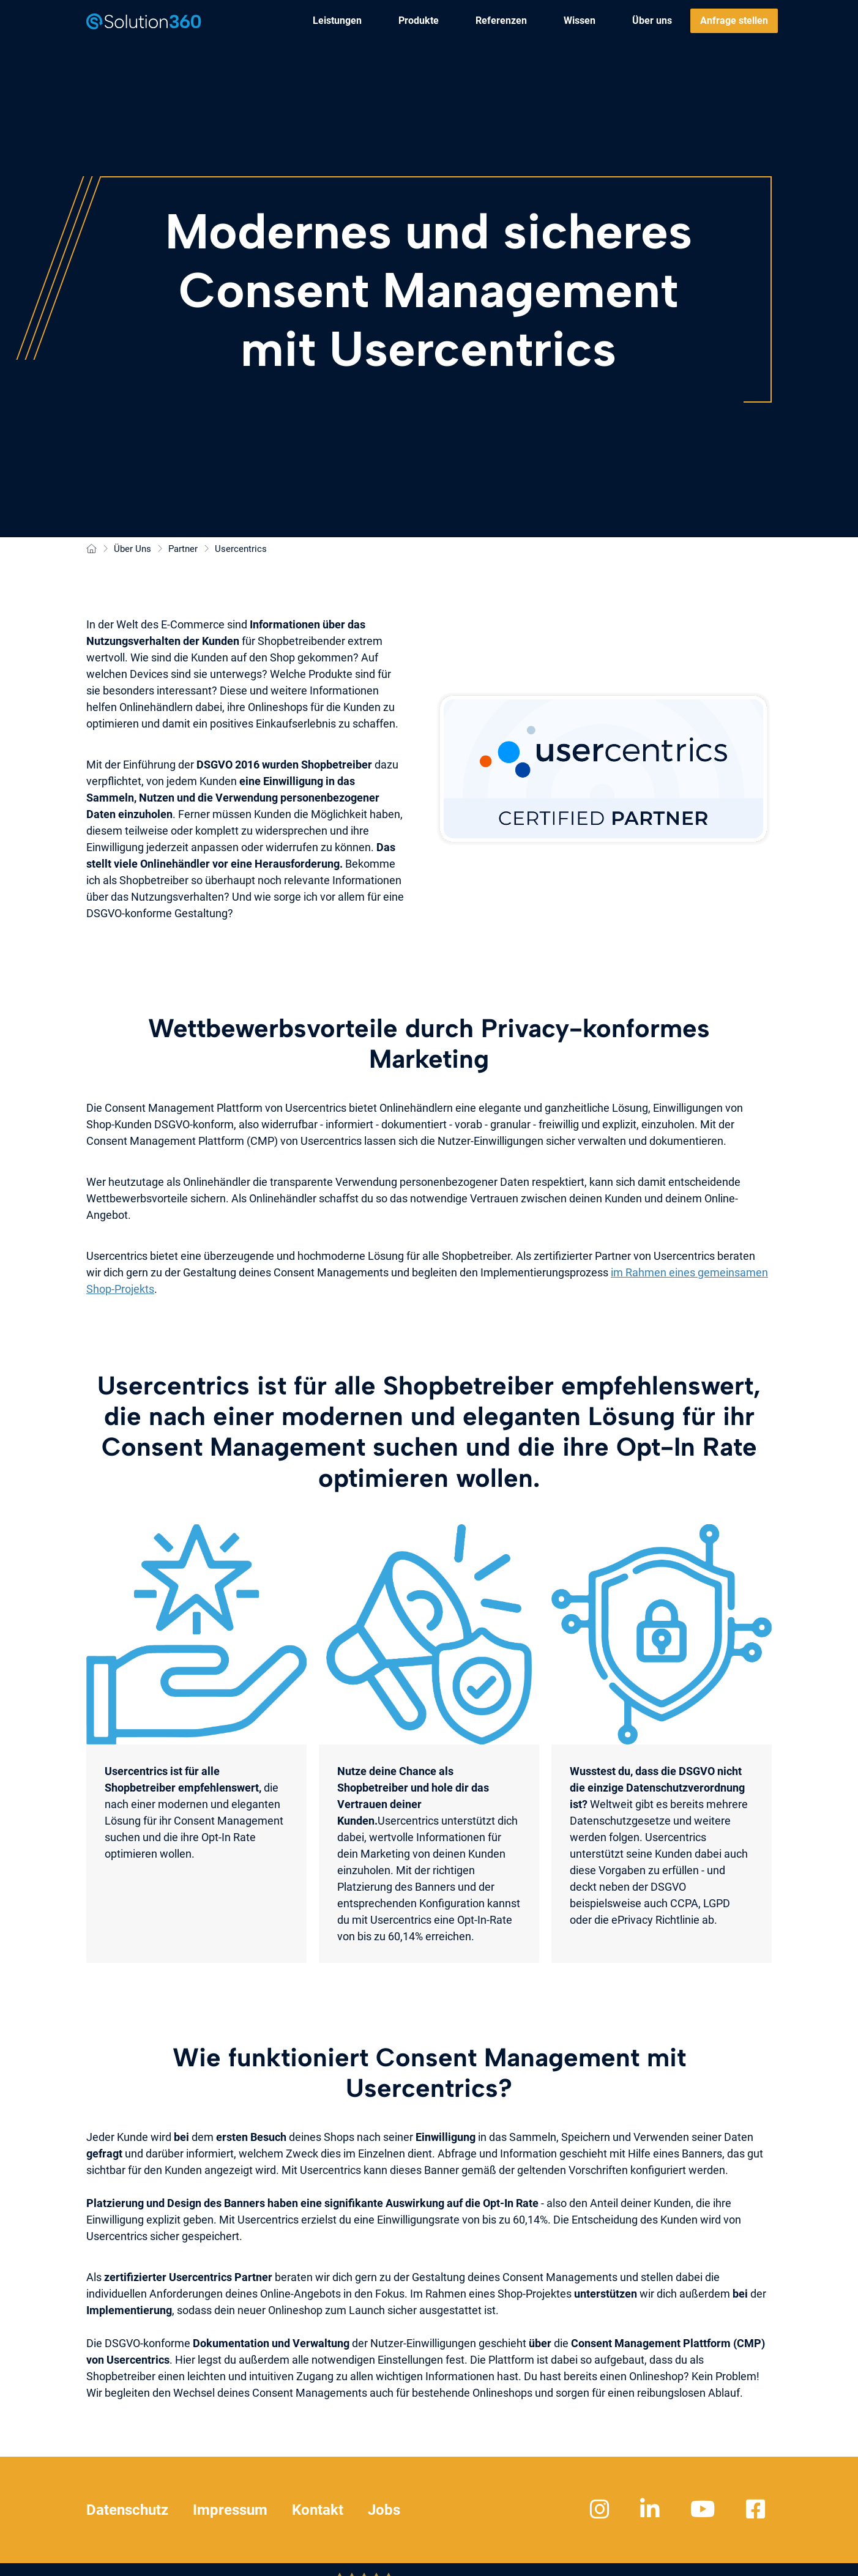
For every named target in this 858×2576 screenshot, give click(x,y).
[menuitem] (337, 21)
